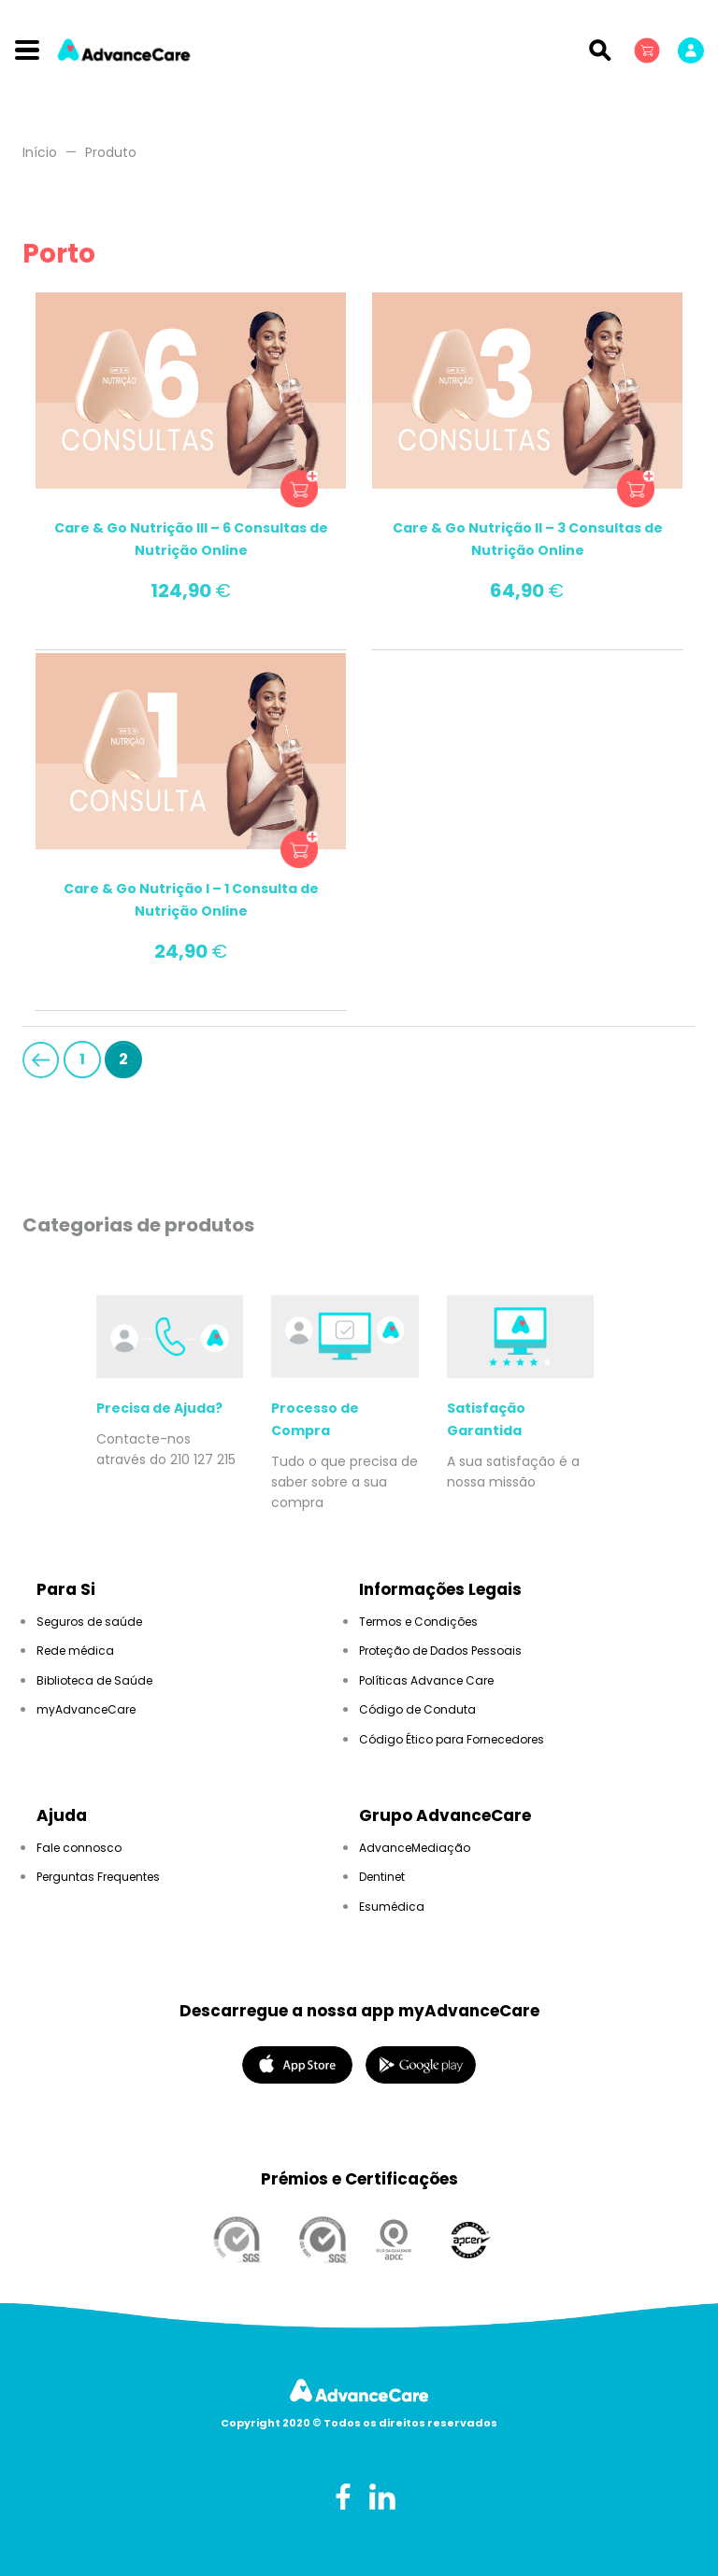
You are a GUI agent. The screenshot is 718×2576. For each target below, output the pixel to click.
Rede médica (75, 1650)
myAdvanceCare (86, 1709)
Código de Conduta (417, 1709)
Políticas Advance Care (426, 1680)
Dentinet (382, 1877)
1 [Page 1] (82, 1059)
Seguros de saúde (89, 1622)
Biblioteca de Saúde (94, 1680)
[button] (649, 49)
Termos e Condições (418, 1622)
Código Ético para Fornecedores (451, 1739)
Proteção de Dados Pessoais (440, 1650)
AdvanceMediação (414, 1848)
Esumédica (391, 1906)
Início (39, 152)
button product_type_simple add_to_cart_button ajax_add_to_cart (299, 488)
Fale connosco (79, 1848)
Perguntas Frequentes (98, 1877)
